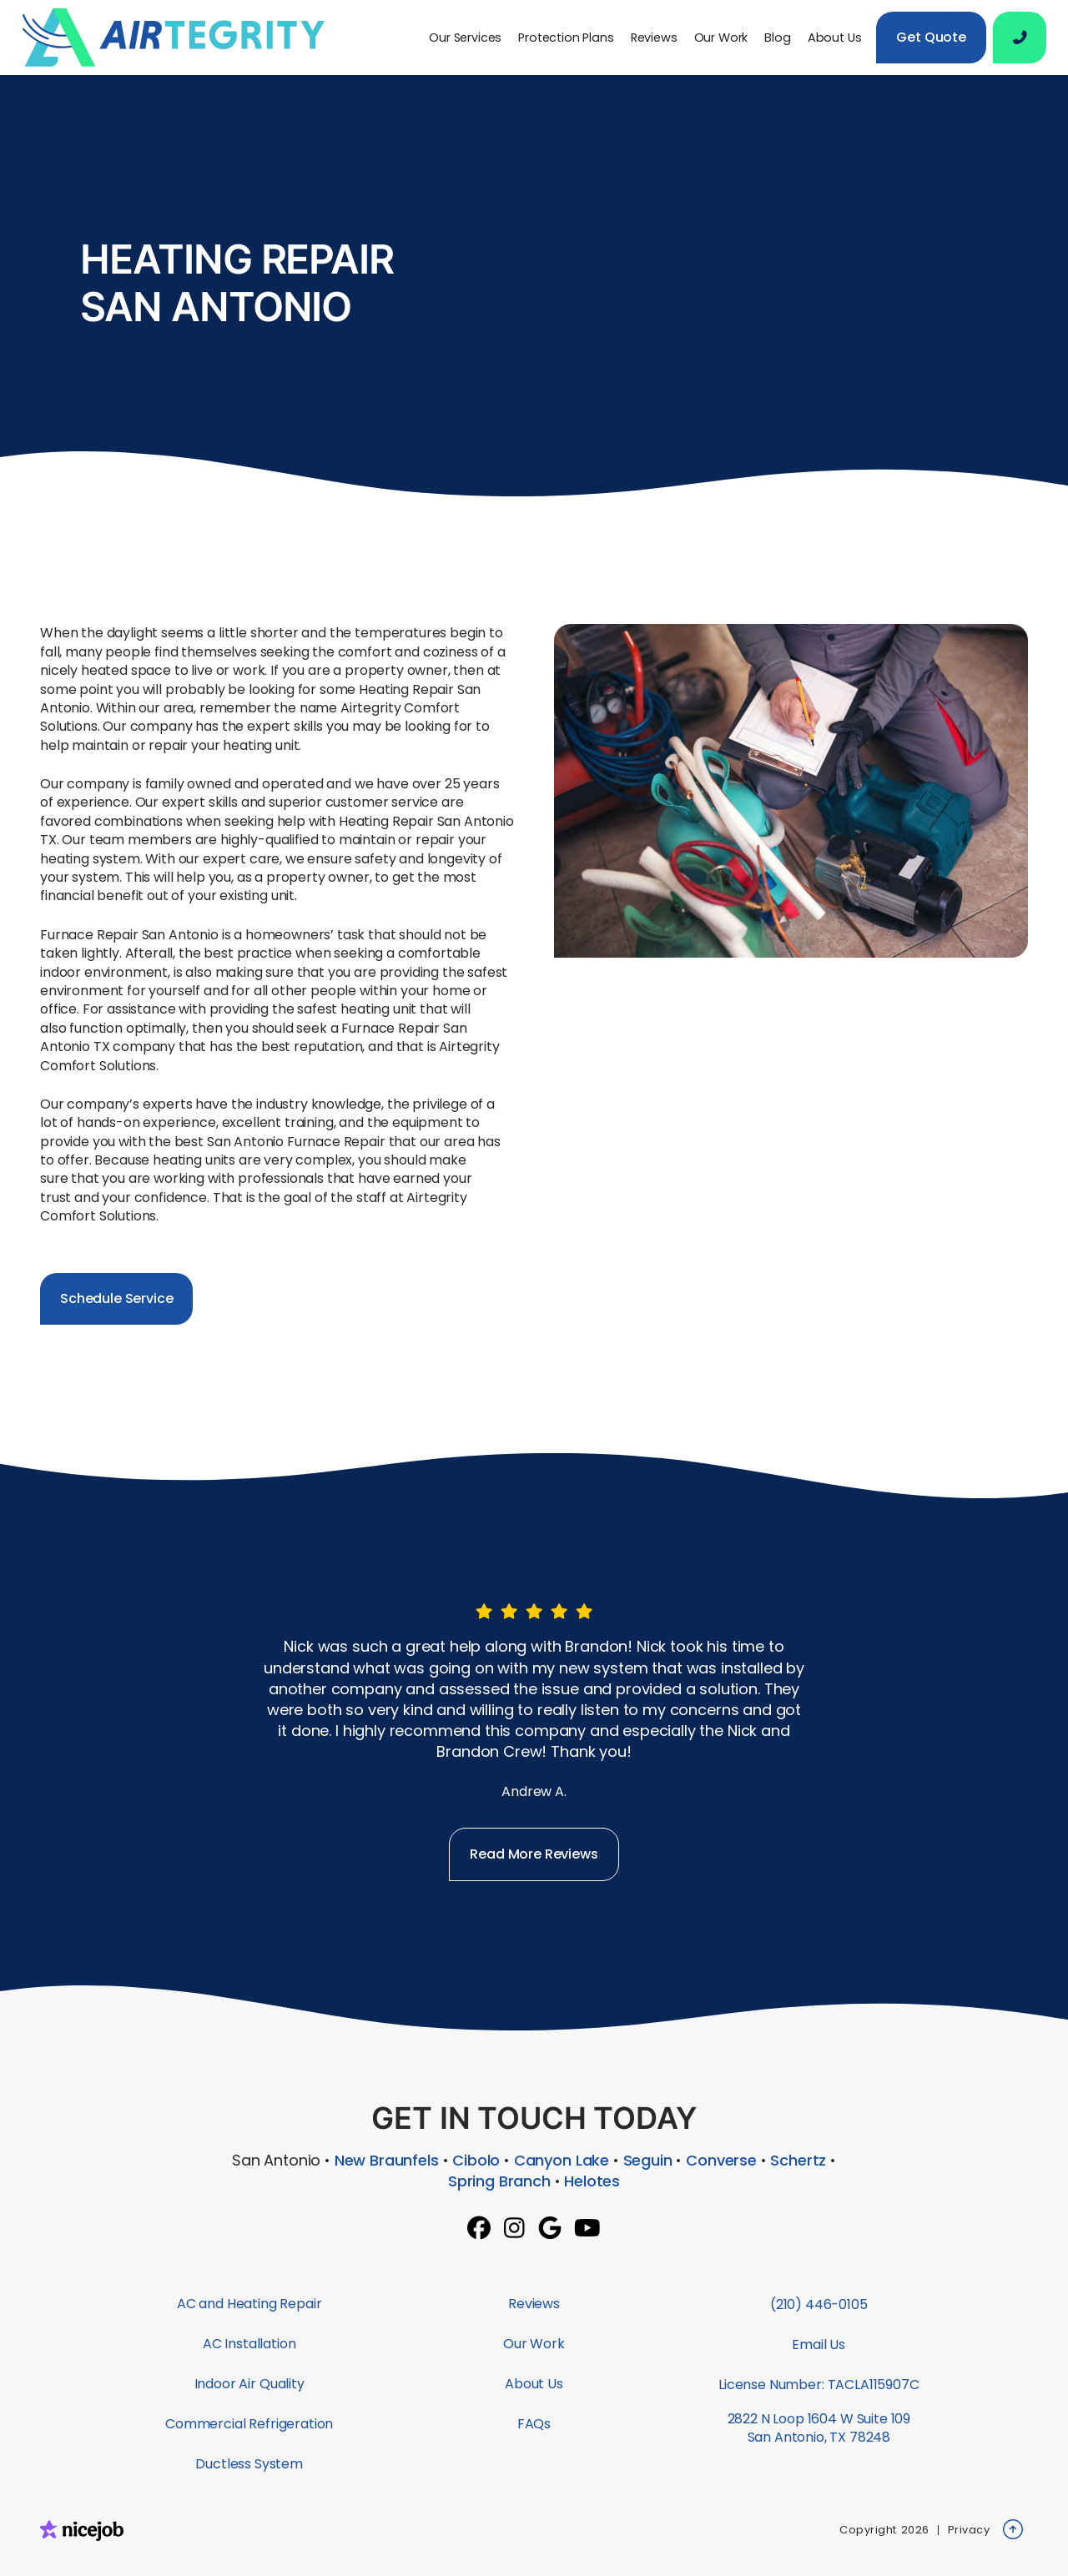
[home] (181, 37)
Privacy (969, 2530)
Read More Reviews (533, 1854)
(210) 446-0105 (819, 2304)
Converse (721, 2160)
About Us (835, 37)
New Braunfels (387, 2160)
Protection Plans (565, 37)
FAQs (534, 2423)
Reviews (654, 37)
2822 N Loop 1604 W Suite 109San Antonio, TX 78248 (819, 2428)
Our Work (721, 37)
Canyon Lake (561, 2160)
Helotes (592, 2181)
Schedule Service (116, 1298)
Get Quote (931, 37)
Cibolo (476, 2160)
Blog (777, 37)
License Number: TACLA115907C (818, 2384)
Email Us (818, 2344)
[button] (465, 37)
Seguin (648, 2160)
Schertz (798, 2160)
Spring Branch (499, 2181)
